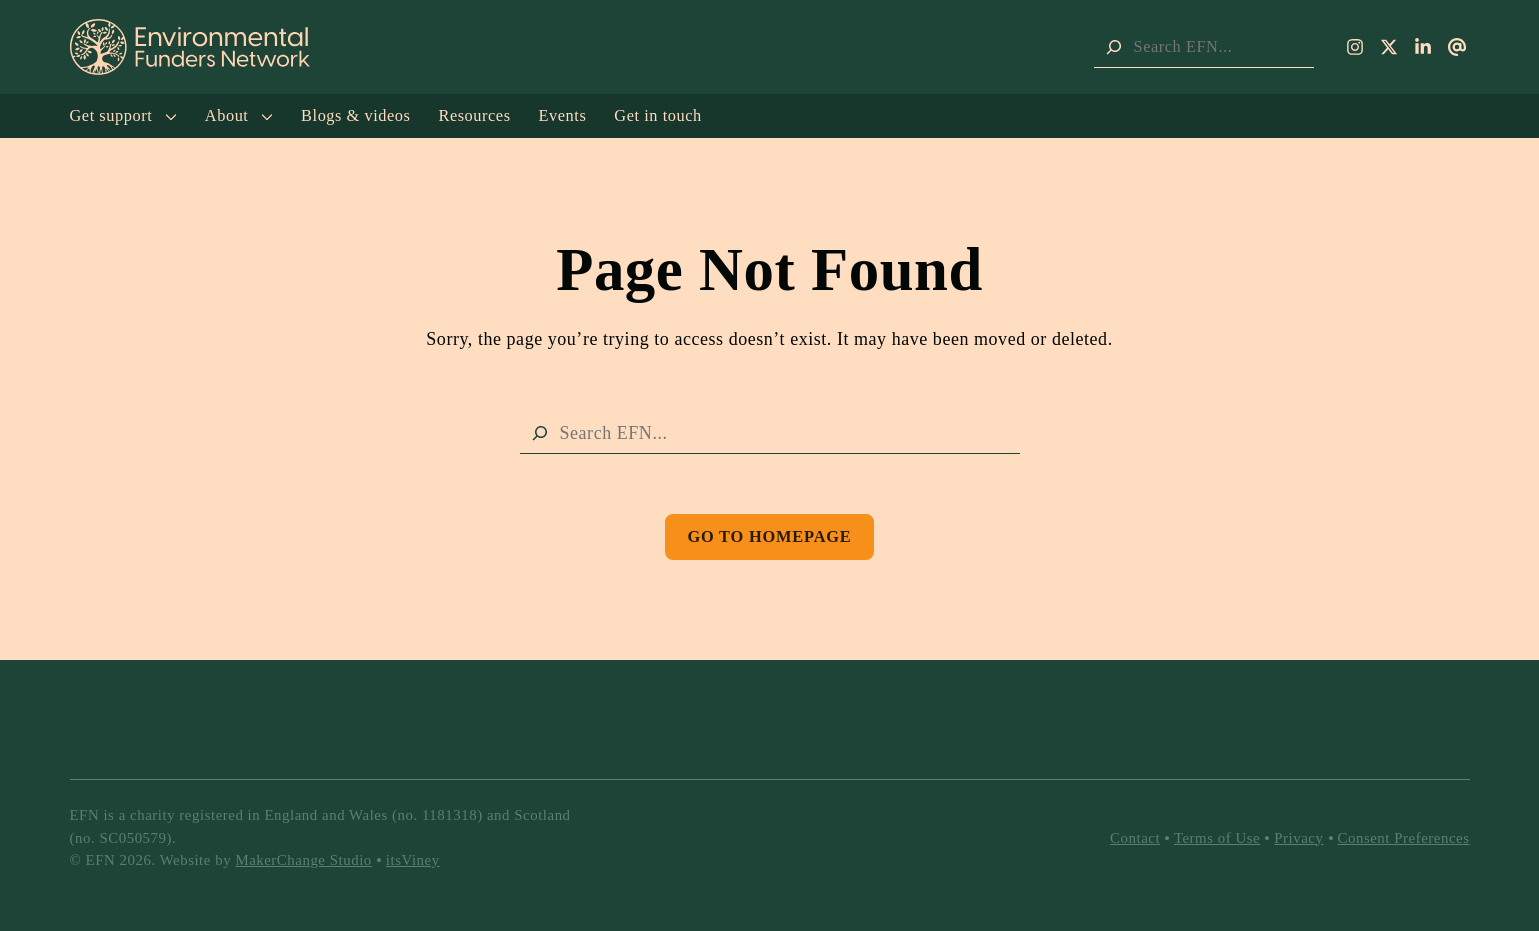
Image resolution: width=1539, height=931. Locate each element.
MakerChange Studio (303, 860)
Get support (123, 115)
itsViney (413, 860)
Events (563, 115)
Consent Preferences (1404, 838)
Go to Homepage (769, 536)
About (239, 115)
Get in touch (657, 115)
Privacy (1298, 838)
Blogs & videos (355, 115)
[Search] (1114, 47)
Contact (1135, 838)
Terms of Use (1217, 838)
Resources (474, 115)
